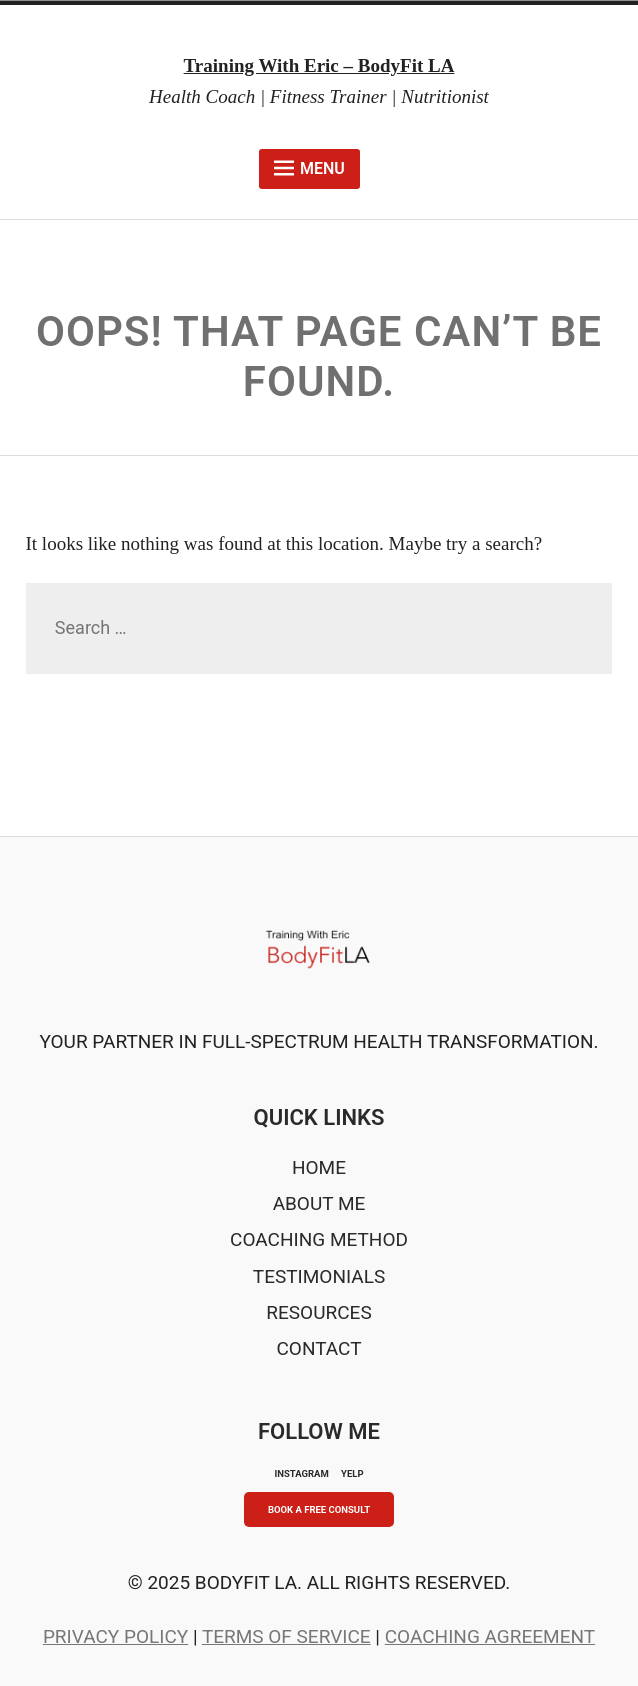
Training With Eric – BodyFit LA (319, 65)
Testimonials (319, 1276)
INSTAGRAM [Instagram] (301, 1473)
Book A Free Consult (319, 1509)
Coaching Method (319, 1239)
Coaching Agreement (490, 1636)
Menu (309, 168)
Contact (318, 1348)
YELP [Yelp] (352, 1473)
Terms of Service (286, 1636)
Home (319, 1167)
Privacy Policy (115, 1636)
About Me (319, 1203)
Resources (318, 1312)
